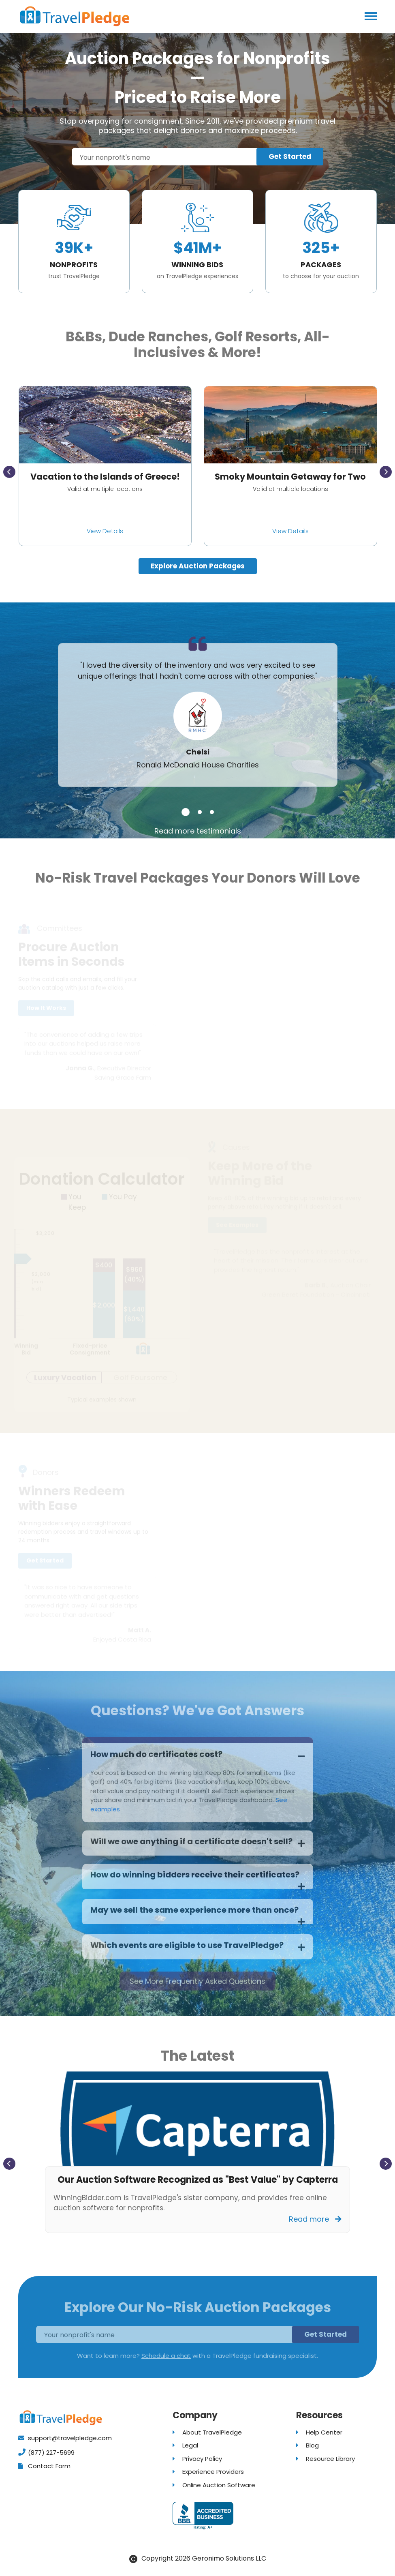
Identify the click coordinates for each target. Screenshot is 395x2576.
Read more (315, 2219)
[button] (185, 812)
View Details (105, 531)
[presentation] (9, 472)
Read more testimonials (197, 831)
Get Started (290, 156)
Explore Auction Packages (198, 566)
